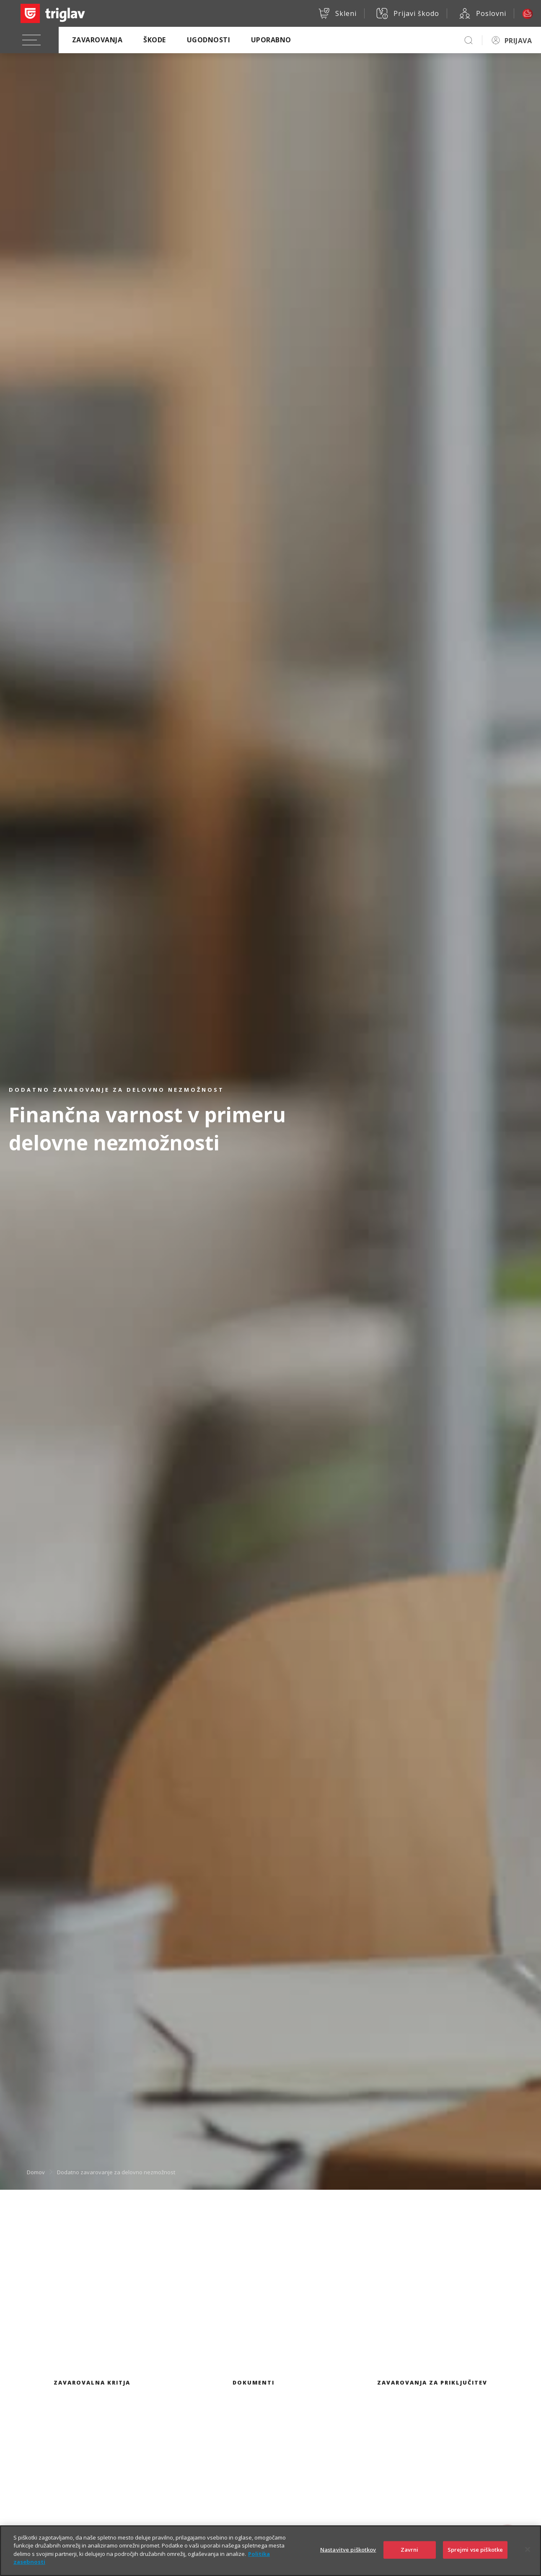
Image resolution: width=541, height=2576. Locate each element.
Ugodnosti (208, 39)
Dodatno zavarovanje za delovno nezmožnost (116, 2172)
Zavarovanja (97, 39)
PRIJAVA (518, 40)
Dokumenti (253, 2382)
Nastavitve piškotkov (348, 2557)
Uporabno (271, 39)
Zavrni (410, 2557)
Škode (154, 39)
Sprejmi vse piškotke (475, 2557)
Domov (36, 2172)
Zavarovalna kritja (92, 2382)
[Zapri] (527, 2557)
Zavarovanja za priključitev (432, 2382)
